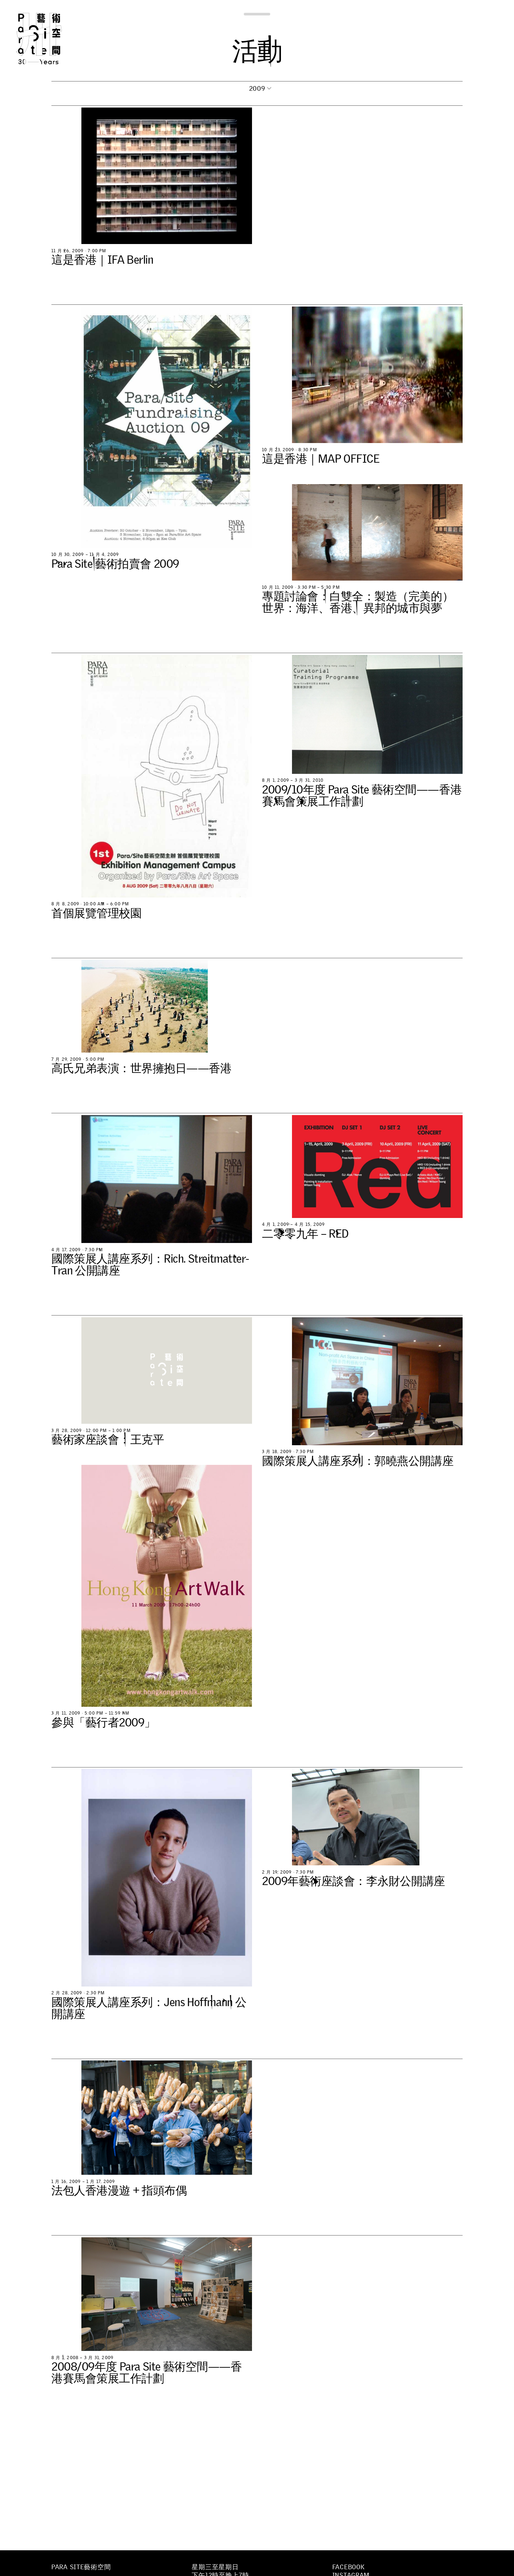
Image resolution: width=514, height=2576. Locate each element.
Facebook (348, 2567)
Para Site (50, 38)
